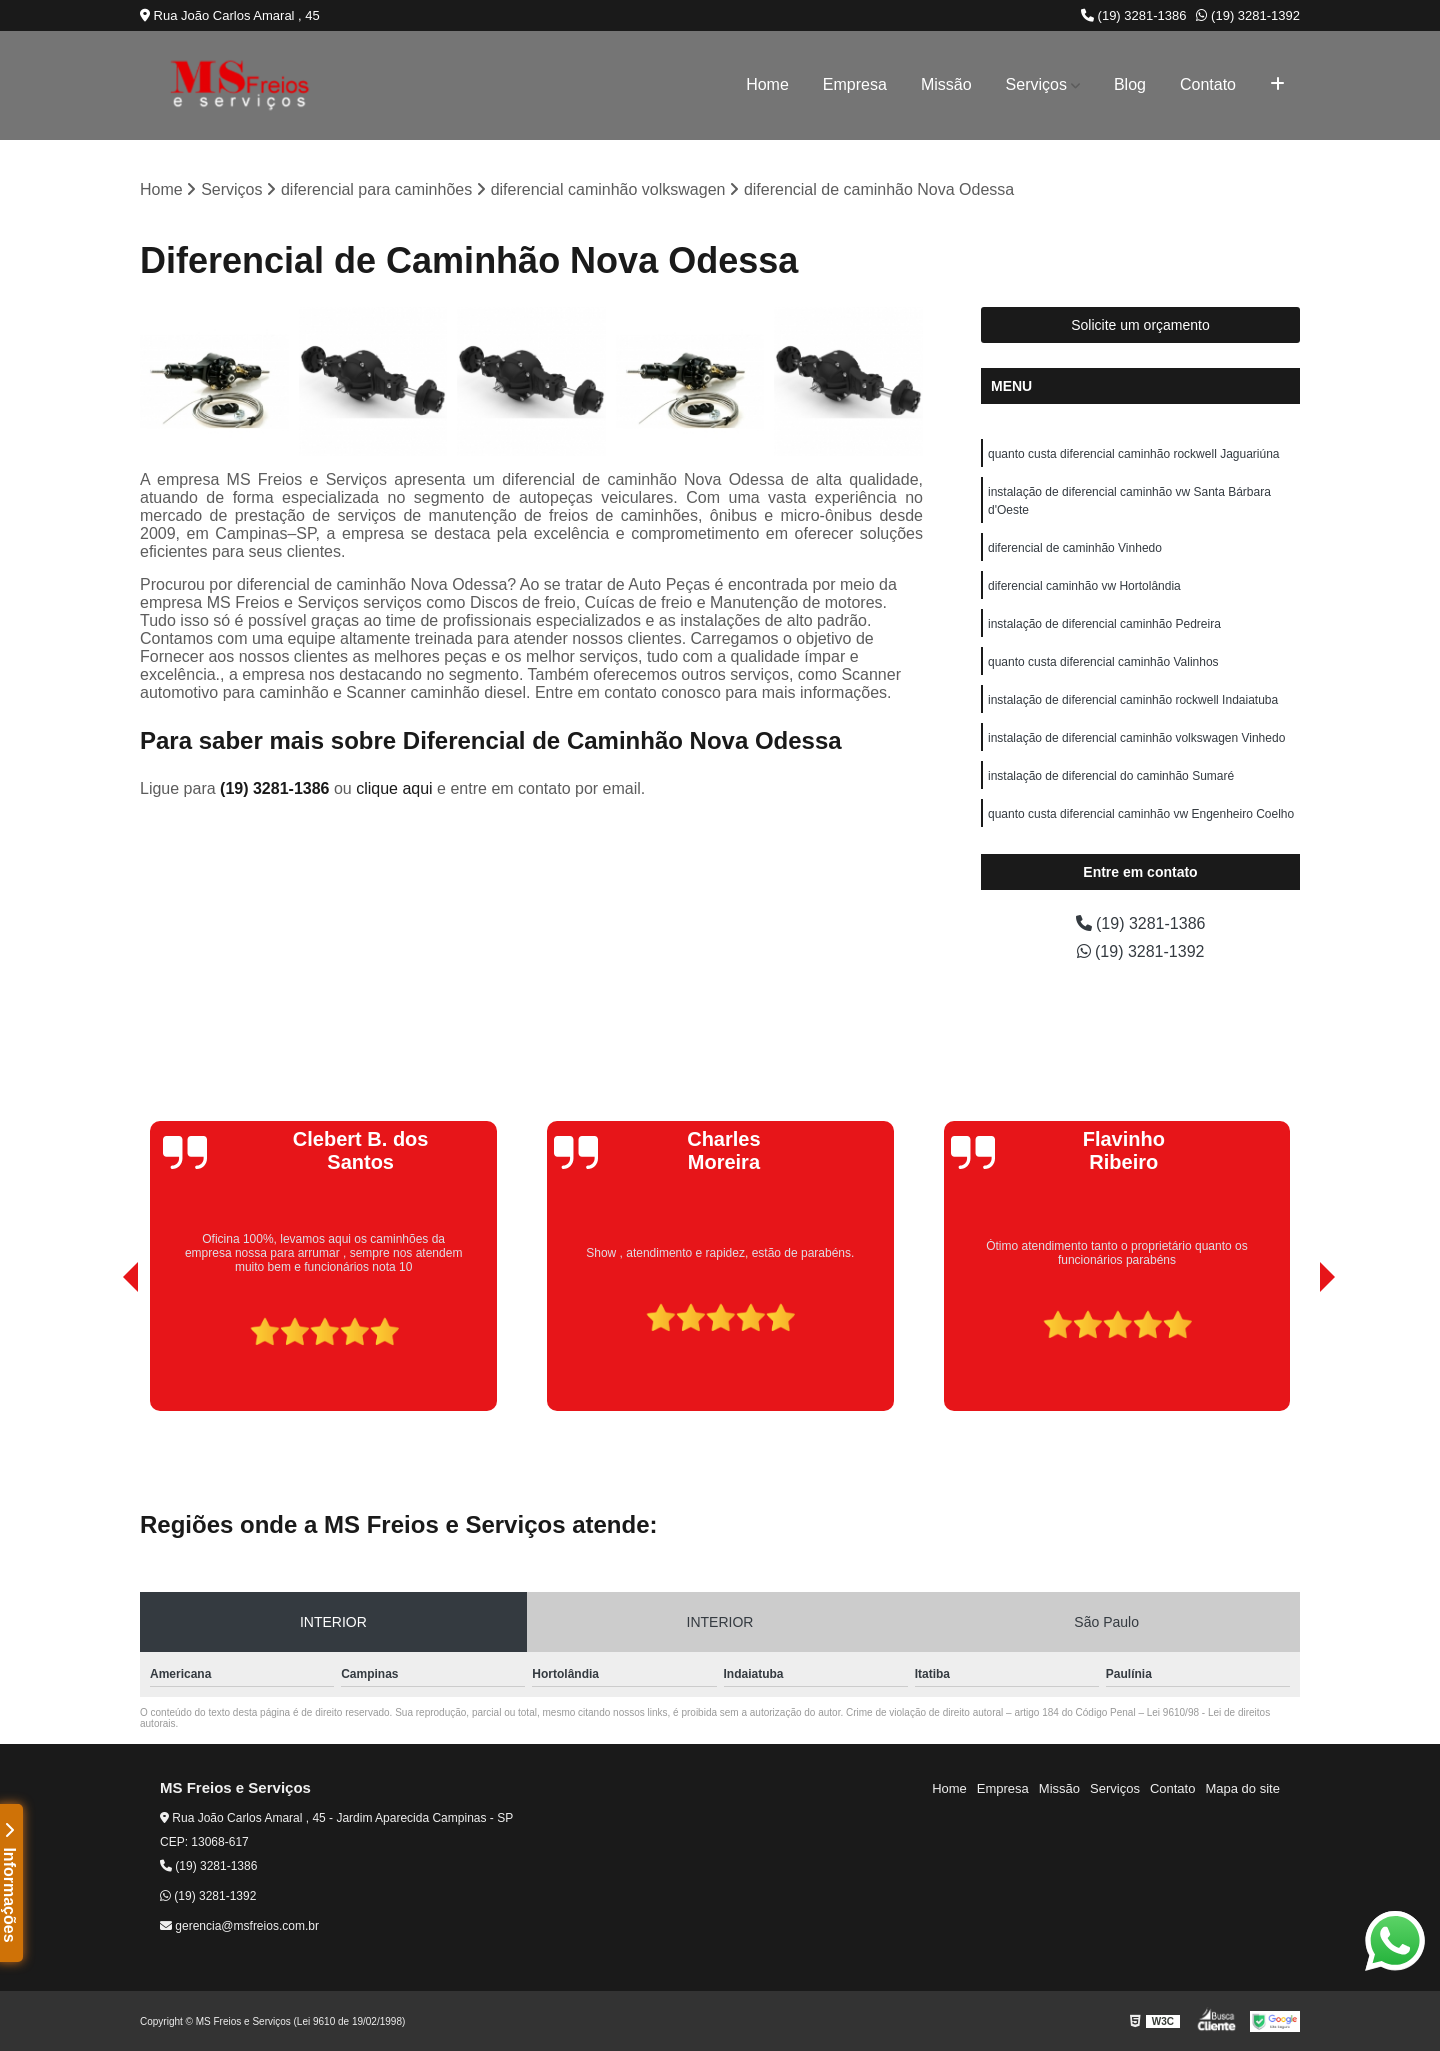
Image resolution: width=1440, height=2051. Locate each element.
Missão (946, 84)
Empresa (855, 84)
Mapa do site (1242, 1788)
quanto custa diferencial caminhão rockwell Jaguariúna (1134, 454)
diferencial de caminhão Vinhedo (1075, 548)
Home (767, 84)
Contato (1208, 84)
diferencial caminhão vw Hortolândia (1084, 586)
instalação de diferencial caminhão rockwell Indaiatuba (1133, 700)
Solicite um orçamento (1140, 325)
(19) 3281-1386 (1134, 15)
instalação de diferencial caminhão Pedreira (1104, 624)
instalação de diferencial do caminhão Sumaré (1111, 776)
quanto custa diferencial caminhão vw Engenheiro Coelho (1141, 814)
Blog (1130, 84)
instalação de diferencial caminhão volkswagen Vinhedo (1136, 738)
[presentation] (103, 1354)
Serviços (1036, 84)
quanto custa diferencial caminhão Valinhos (1103, 662)
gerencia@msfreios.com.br (239, 1926)
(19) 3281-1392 (1248, 15)
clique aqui (394, 788)
